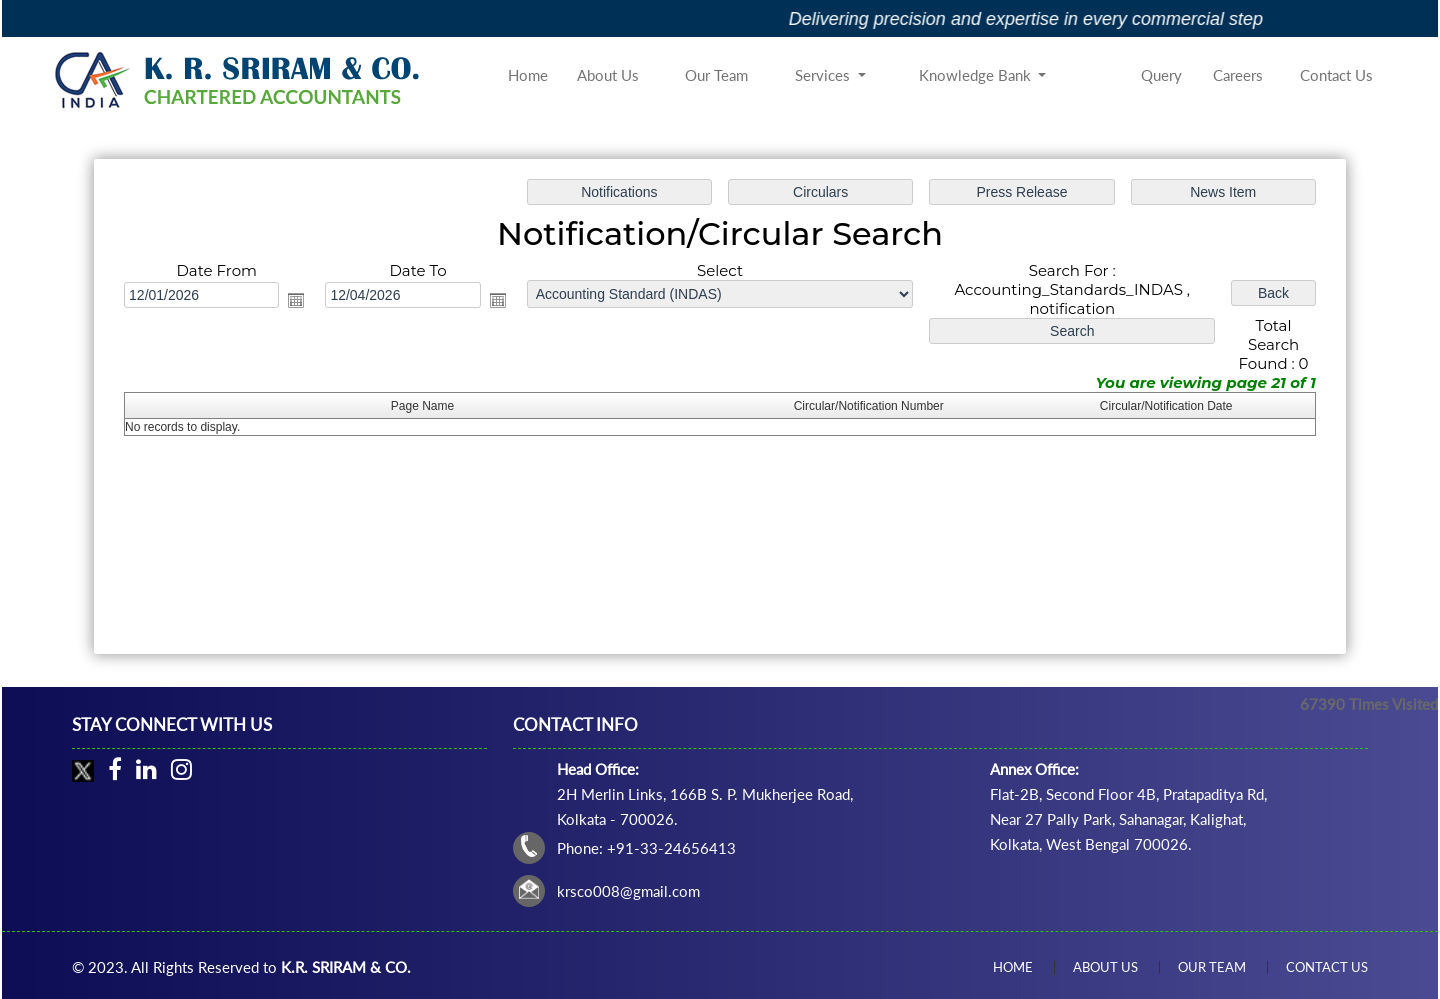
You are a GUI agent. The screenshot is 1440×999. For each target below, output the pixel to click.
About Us (608, 75)
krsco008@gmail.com (628, 891)
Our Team (716, 75)
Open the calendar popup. (300, 301)
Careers (1238, 75)
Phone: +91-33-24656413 (646, 848)
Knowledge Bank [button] (977, 75)
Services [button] (824, 75)
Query (1161, 75)
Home (528, 75)
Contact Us (1336, 75)
